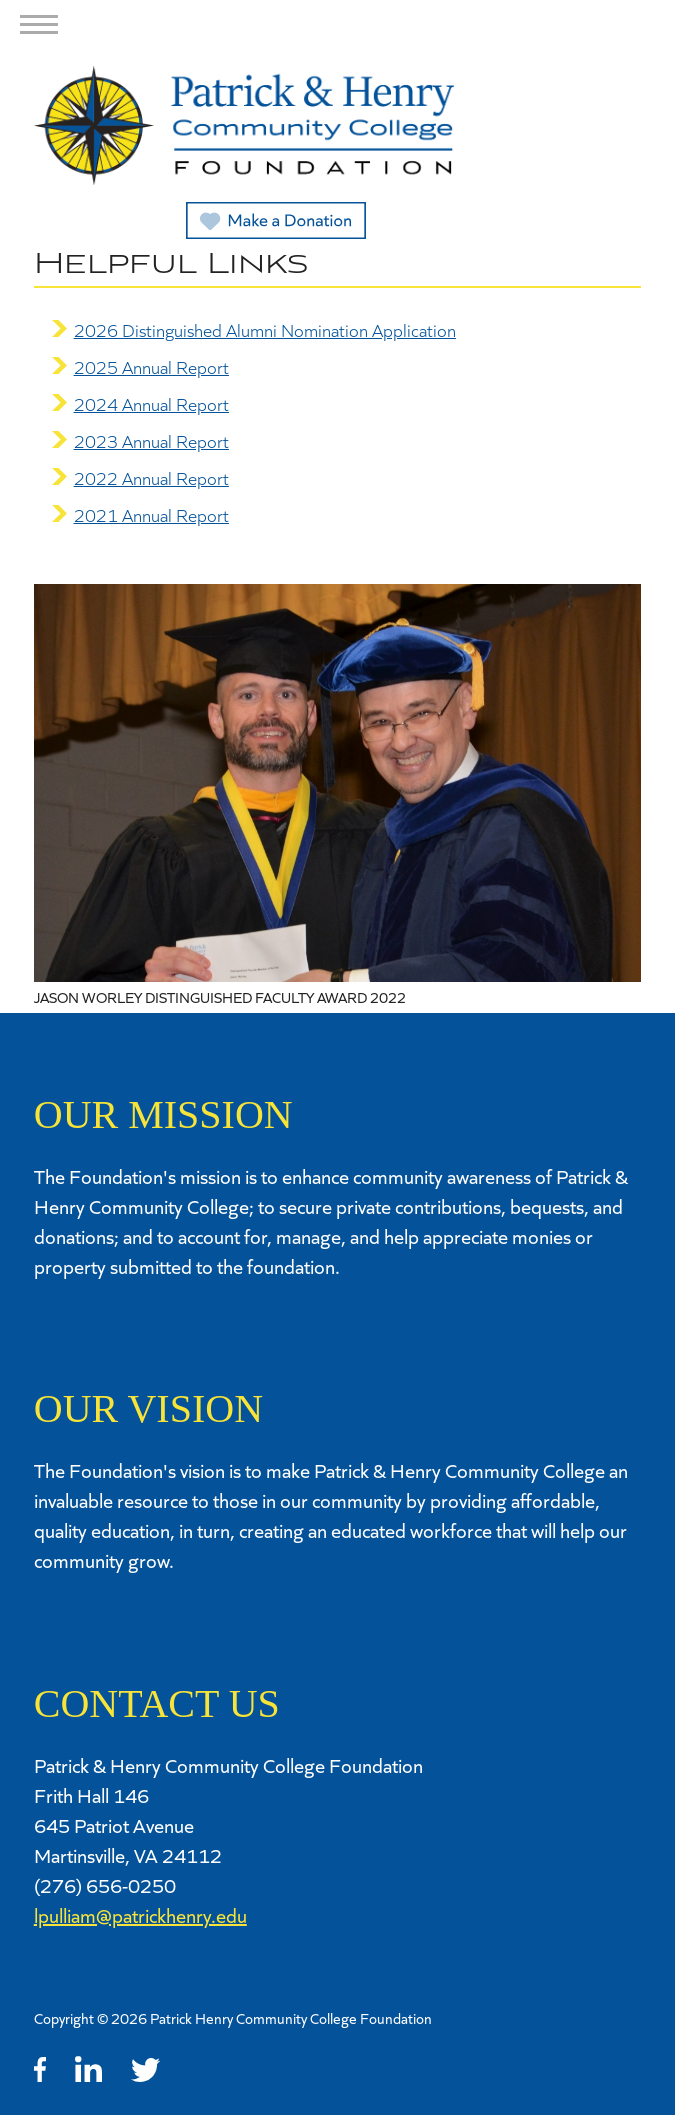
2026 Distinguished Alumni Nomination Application (265, 330)
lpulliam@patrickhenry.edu (140, 1915)
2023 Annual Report (151, 441)
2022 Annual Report (151, 478)
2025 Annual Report (151, 367)
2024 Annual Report (151, 404)
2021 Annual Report (151, 515)
